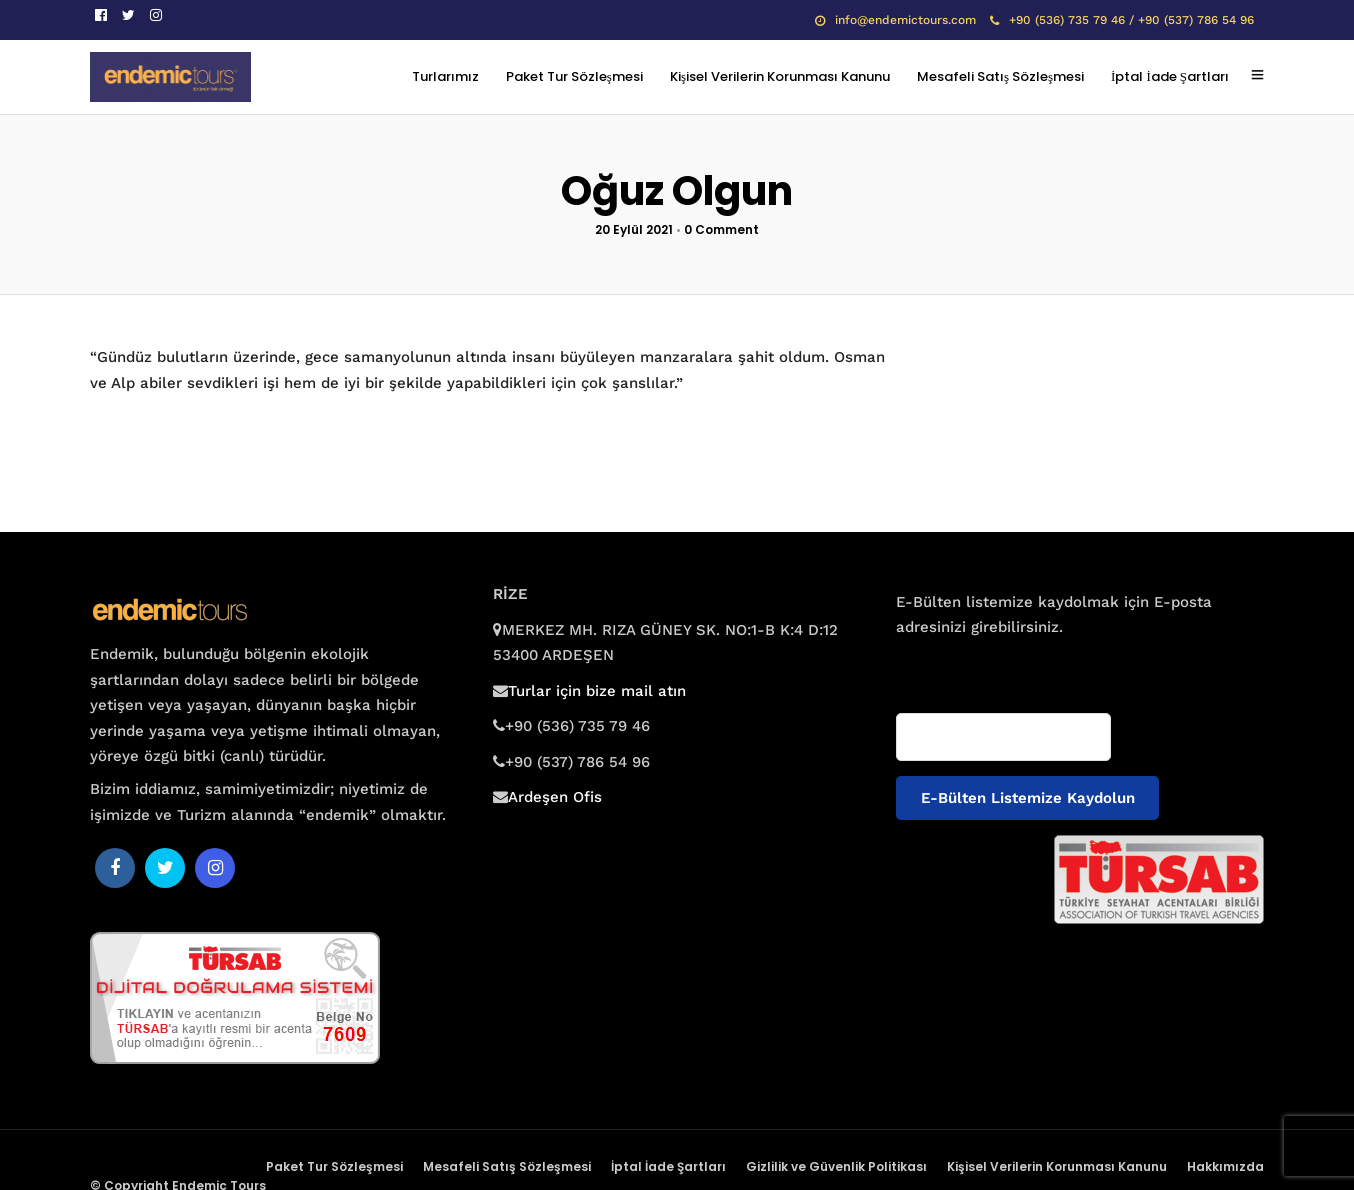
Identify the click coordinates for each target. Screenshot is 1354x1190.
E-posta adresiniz (954, 666)
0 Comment (721, 229)
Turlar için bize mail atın (597, 691)
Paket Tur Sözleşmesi (574, 76)
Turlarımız (445, 76)
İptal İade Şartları (1170, 76)
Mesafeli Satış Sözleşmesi (1000, 76)
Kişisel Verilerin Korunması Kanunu (780, 76)
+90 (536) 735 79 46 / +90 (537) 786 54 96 (1122, 20)
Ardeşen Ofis (555, 797)
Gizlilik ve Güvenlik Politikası (836, 1166)
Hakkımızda (1225, 1166)
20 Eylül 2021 (634, 229)
